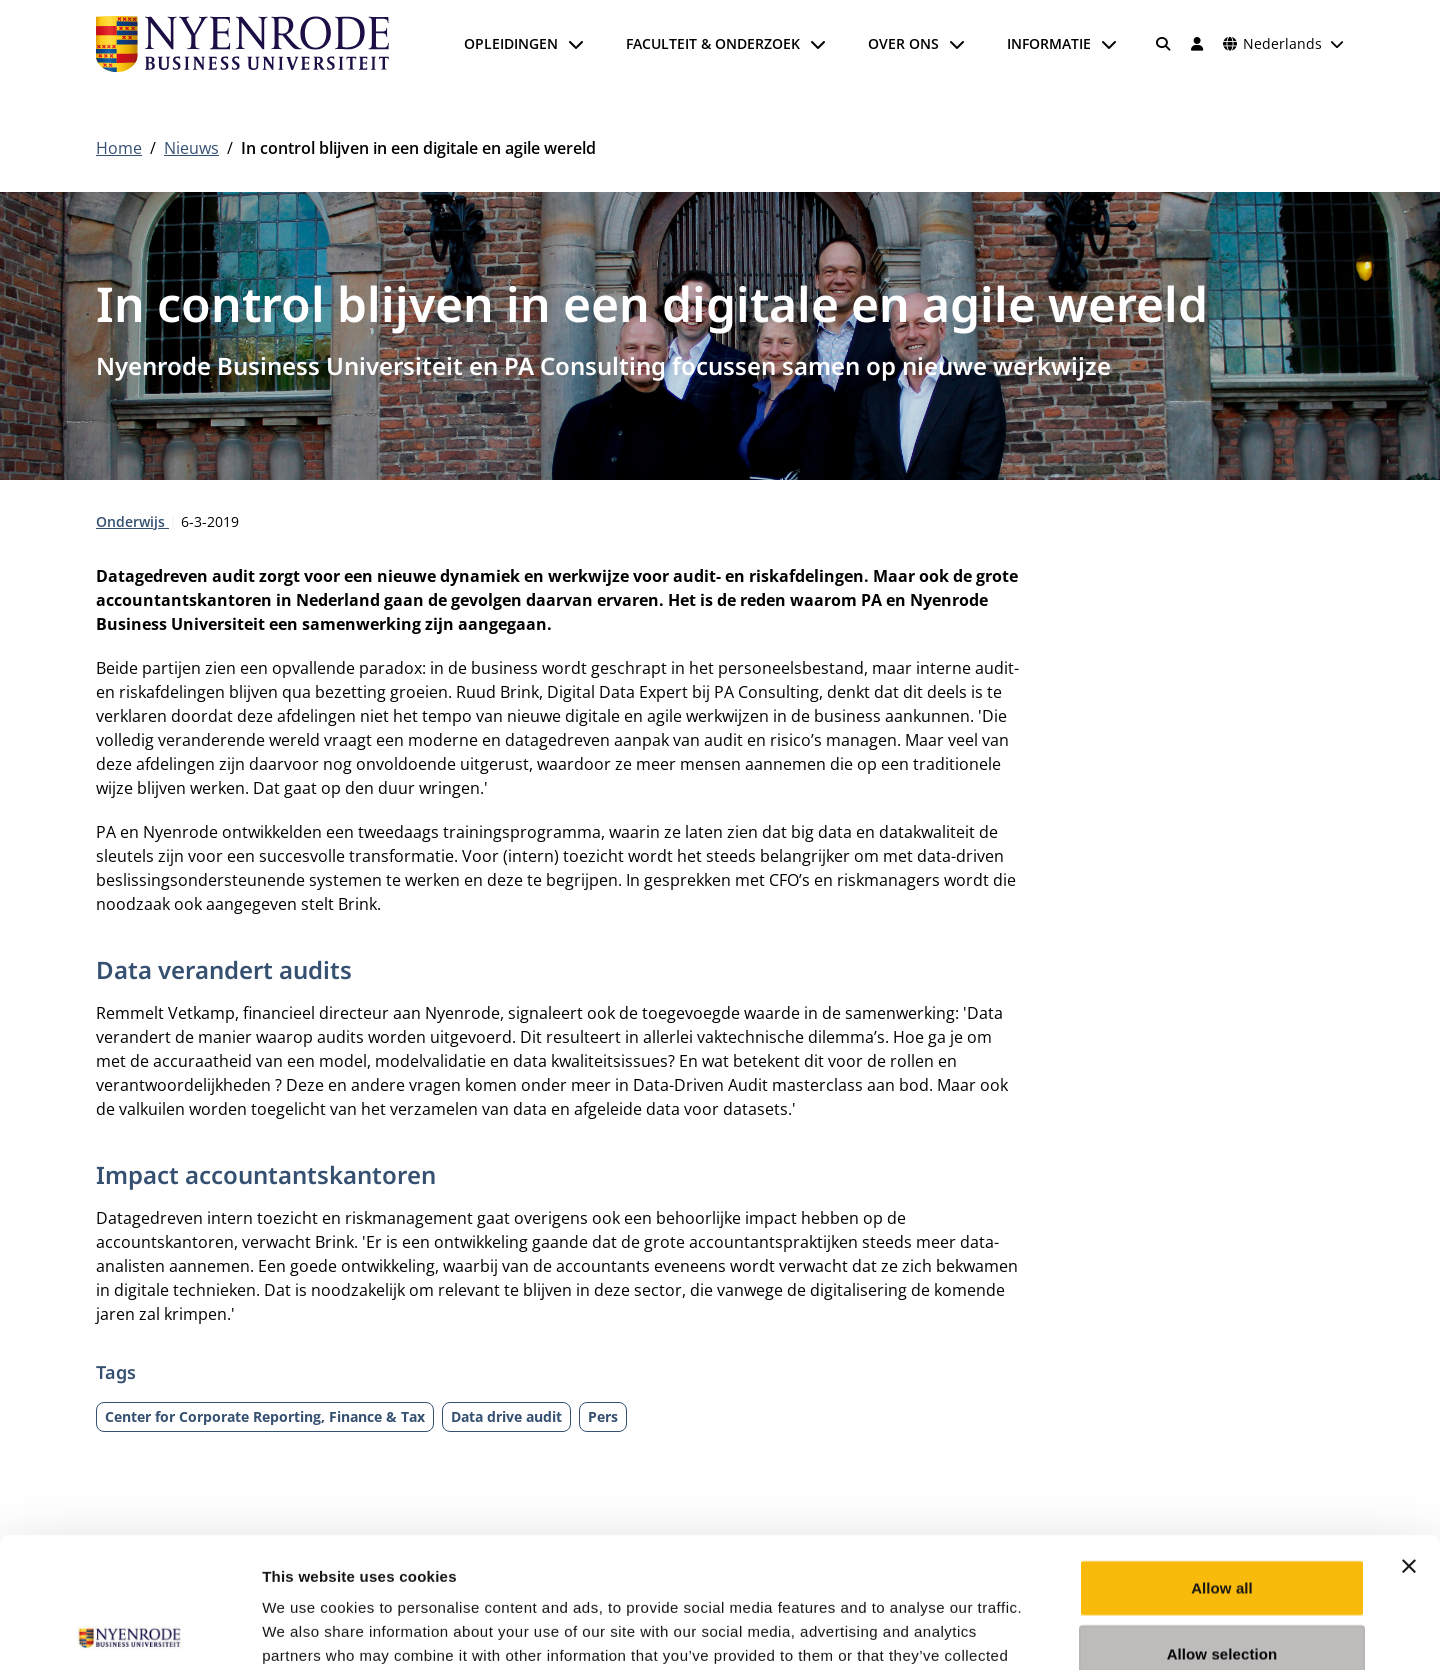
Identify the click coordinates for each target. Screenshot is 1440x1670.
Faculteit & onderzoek (713, 43)
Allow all (1222, 1457)
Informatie (1049, 43)
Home (119, 148)
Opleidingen (511, 43)
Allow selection (1222, 1523)
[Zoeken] (1164, 44)
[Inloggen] (1197, 44)
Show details (1049, 1630)
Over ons (903, 43)
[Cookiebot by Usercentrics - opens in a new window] (129, 1631)
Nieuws (191, 148)
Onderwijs (132, 521)
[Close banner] (1409, 1436)
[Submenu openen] (576, 44)
